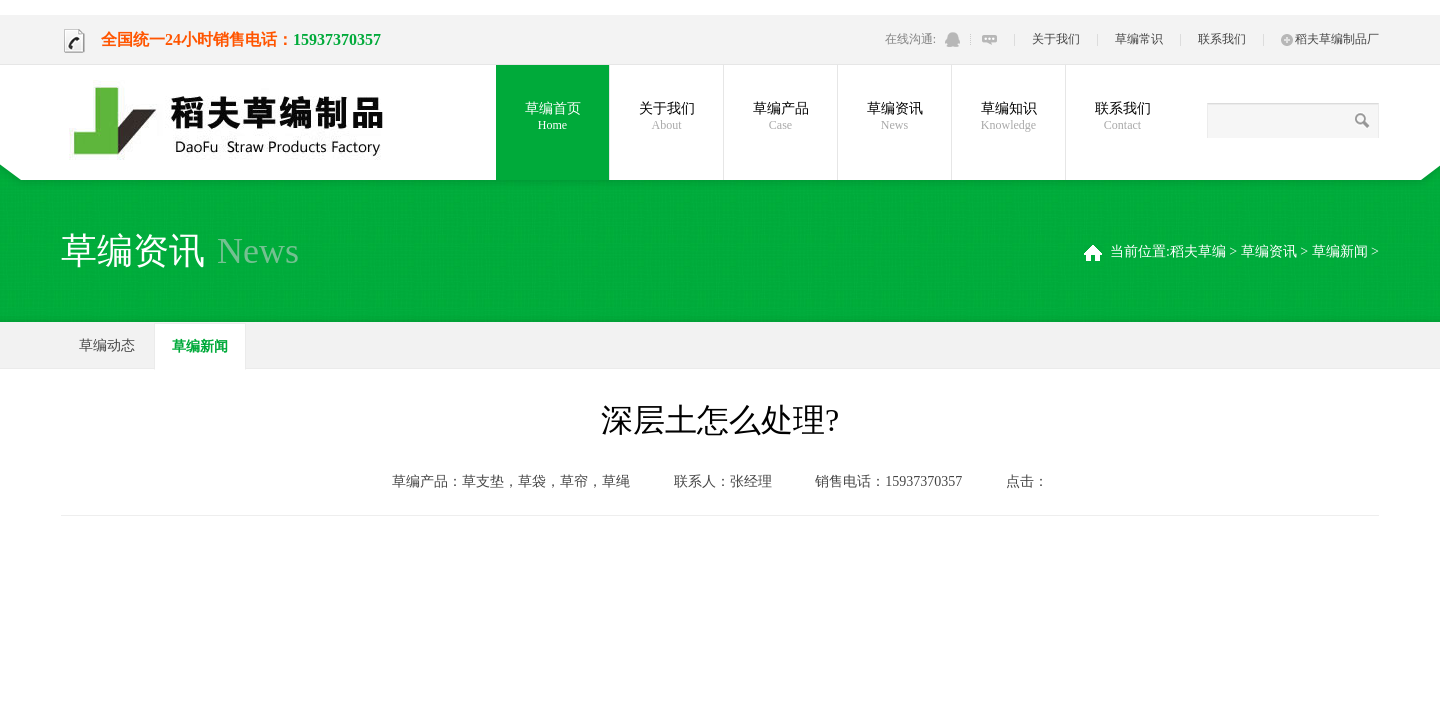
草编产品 (780, 117)
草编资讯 (894, 117)
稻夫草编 (1198, 251)
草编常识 (1139, 39)
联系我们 (1222, 39)
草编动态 (107, 345)
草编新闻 (1340, 251)
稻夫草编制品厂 (1330, 39)
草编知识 (1008, 117)
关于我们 (1056, 39)
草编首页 (552, 117)
